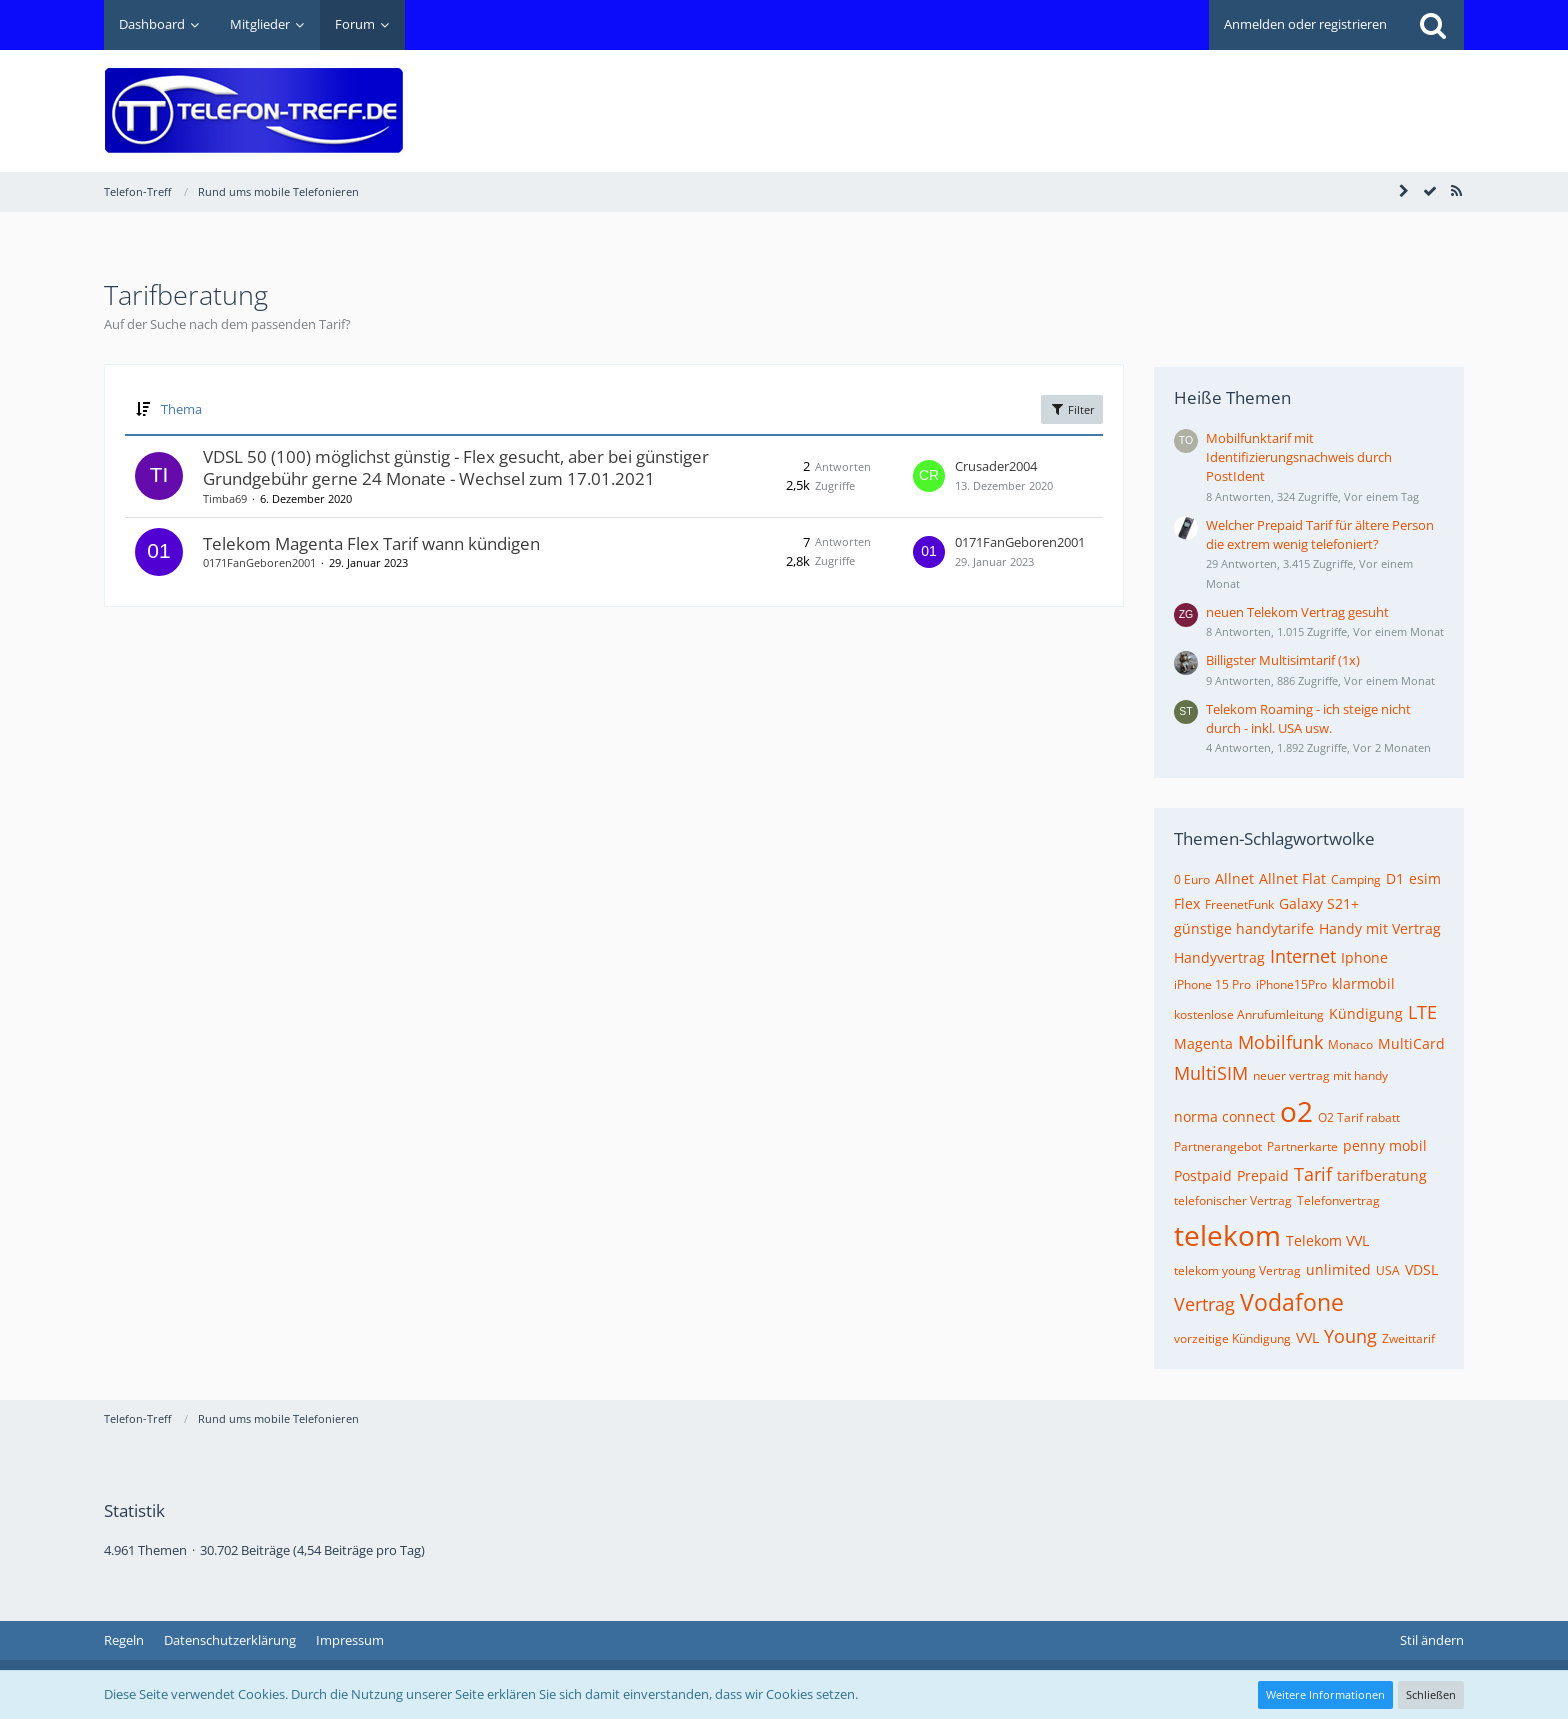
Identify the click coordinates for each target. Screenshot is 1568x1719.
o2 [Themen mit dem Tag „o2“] (1296, 1111)
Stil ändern (1432, 1640)
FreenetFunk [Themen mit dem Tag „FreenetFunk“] (1239, 904)
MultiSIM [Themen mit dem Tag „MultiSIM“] (1211, 1073)
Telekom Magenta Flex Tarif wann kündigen (371, 543)
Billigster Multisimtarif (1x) (1283, 660)
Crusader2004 (996, 466)
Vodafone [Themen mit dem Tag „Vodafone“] (1292, 1302)
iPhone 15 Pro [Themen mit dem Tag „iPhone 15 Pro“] (1212, 984)
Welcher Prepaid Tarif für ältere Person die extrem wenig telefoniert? (1320, 534)
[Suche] (1433, 25)
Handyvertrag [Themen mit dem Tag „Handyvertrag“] (1219, 957)
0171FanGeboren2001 (259, 562)
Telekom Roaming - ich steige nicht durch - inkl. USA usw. (1308, 718)
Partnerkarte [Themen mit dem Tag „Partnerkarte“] (1302, 1146)
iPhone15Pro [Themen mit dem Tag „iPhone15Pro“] (1291, 984)
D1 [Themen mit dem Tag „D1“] (1395, 878)
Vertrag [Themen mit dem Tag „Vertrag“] (1204, 1304)
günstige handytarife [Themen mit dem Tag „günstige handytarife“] (1244, 928)
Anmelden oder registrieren (1305, 24)
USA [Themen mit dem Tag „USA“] (1388, 1270)
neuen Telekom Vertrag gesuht (1297, 612)
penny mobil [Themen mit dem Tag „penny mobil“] (1385, 1145)
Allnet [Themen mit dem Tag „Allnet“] (1234, 878)
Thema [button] (181, 409)
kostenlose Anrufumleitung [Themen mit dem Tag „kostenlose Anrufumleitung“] (1249, 1014)
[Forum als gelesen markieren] (1430, 191)
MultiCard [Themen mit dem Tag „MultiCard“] (1411, 1043)
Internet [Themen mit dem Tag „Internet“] (1303, 956)
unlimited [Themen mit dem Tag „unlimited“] (1338, 1269)
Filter (1072, 409)
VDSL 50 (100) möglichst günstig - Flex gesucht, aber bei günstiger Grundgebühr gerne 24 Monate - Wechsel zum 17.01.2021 (456, 467)
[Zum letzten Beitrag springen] (929, 476)
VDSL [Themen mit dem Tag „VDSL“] (1421, 1269)
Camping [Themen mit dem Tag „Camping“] (1356, 879)
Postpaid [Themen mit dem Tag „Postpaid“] (1203, 1175)
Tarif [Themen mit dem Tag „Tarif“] (1313, 1174)
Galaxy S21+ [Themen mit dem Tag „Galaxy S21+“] (1319, 903)
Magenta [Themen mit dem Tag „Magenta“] (1203, 1043)
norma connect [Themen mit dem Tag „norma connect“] (1224, 1116)
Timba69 (225, 498)
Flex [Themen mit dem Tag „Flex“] (1187, 903)
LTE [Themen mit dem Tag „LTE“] (1422, 1012)
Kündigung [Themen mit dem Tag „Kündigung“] (1366, 1013)
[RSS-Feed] (1456, 191)
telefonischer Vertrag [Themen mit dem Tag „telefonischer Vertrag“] (1233, 1200)
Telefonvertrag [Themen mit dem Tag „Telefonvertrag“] (1338, 1200)
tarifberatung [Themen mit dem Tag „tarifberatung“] (1382, 1175)
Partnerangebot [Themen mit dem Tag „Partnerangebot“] (1218, 1146)
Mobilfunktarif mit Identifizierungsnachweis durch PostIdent (1299, 457)
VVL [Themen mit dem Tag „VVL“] (1307, 1337)
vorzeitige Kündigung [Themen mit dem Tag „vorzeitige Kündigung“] (1232, 1338)
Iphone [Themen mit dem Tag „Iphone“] (1364, 957)
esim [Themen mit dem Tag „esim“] (1425, 878)
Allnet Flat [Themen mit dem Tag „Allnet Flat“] (1292, 878)
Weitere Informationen (1325, 1694)
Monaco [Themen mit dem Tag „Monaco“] (1350, 1044)
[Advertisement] (1100, 96)
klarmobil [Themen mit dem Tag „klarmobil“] (1363, 983)
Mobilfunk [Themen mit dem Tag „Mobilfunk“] (1280, 1042)
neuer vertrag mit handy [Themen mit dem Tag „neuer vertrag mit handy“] (1320, 1075)
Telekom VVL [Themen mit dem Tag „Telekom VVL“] (1327, 1240)
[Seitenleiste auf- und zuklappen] (1404, 191)
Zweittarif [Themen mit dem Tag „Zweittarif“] (1408, 1338)
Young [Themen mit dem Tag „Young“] (1350, 1336)
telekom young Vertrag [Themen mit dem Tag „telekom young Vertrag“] (1237, 1270)
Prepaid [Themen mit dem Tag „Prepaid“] (1263, 1175)
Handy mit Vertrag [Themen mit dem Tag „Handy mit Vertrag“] (1380, 928)
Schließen (1431, 1694)
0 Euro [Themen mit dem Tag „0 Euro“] (1192, 879)
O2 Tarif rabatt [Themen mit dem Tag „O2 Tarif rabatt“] (1359, 1117)
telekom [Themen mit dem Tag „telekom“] (1227, 1235)
